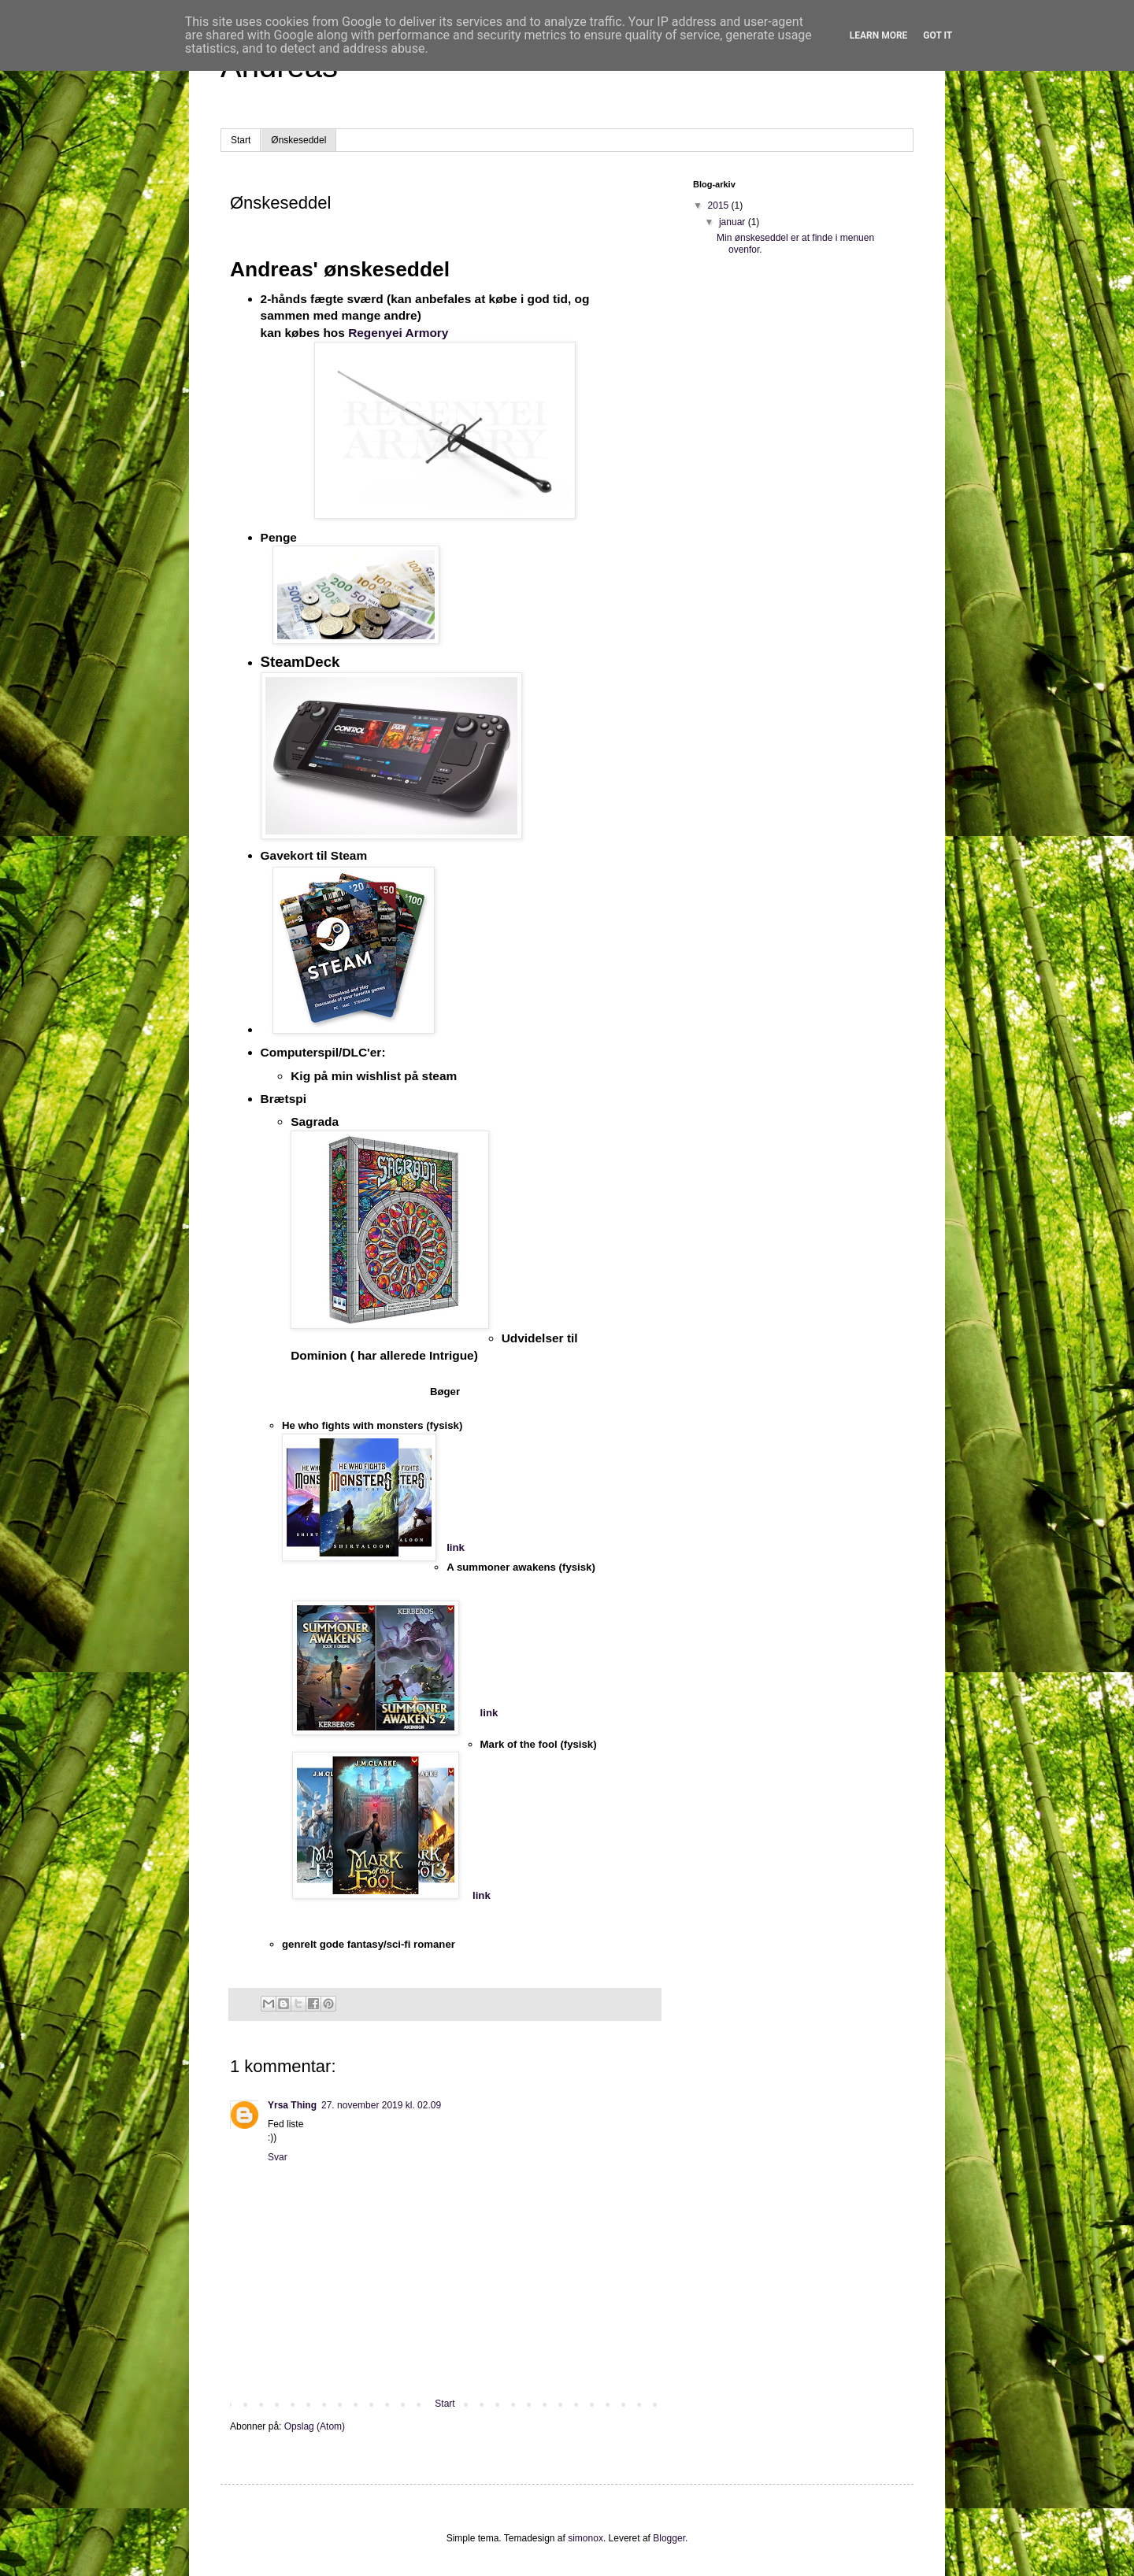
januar (733, 222)
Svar (277, 2157)
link (456, 1547)
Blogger (669, 2538)
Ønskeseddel (298, 140)
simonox (585, 2538)
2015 (720, 205)
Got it (937, 35)
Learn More (879, 35)
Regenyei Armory (398, 332)
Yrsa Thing (292, 2105)
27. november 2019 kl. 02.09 (381, 2105)
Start (240, 140)
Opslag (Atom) (314, 2426)
